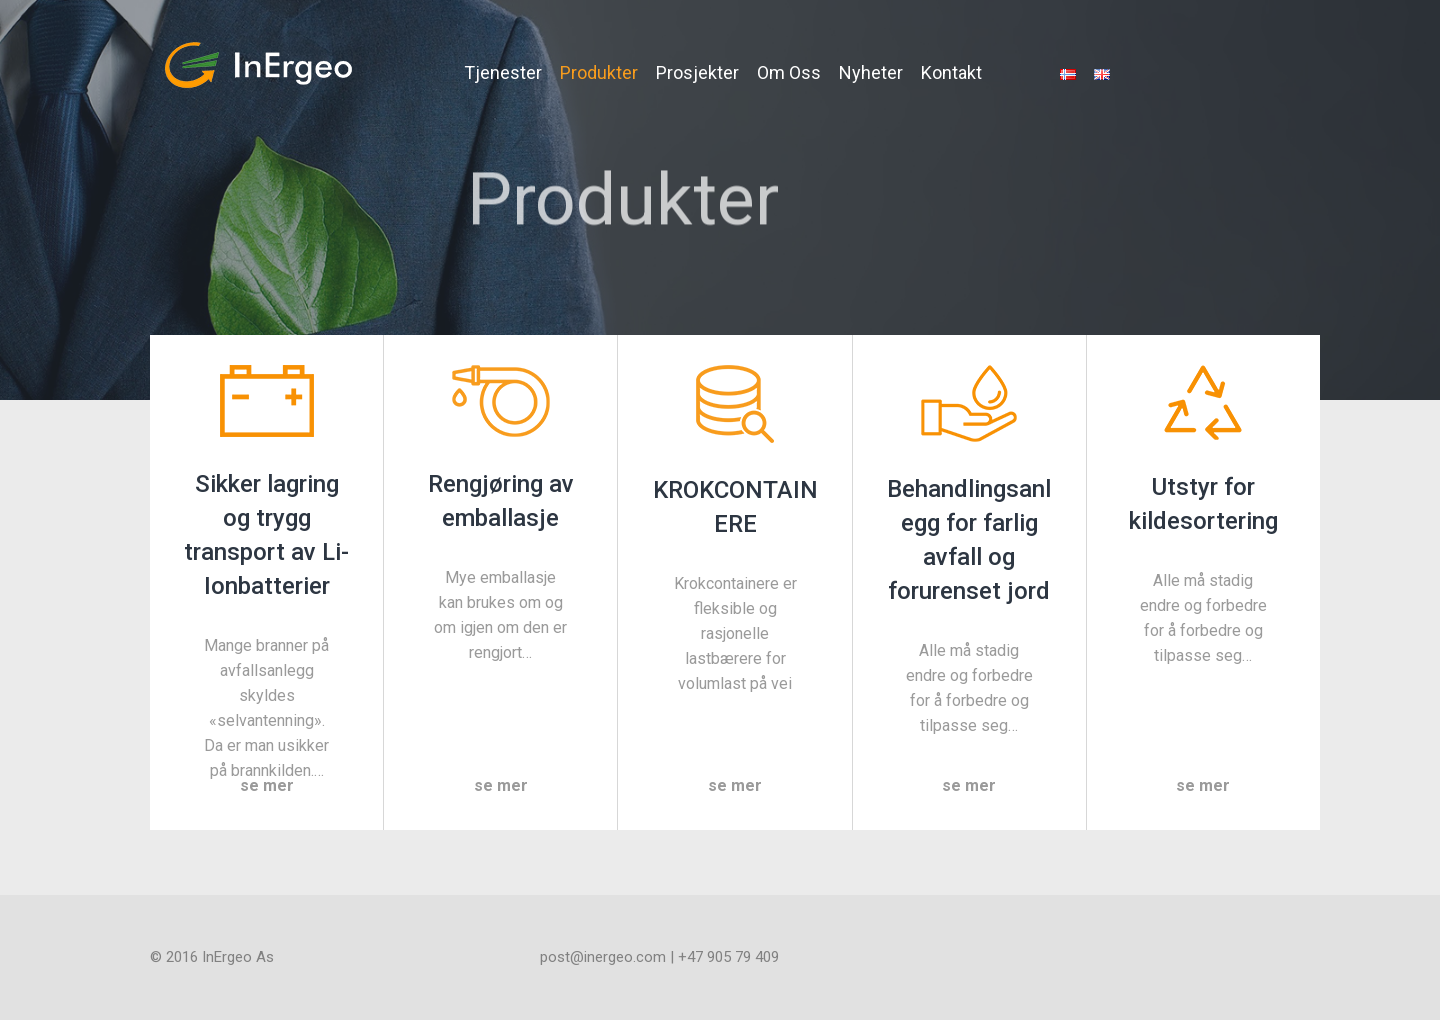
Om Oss (789, 72)
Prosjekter (697, 72)
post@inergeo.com (603, 957)
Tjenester (503, 72)
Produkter (599, 72)
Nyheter (871, 72)
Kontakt (951, 72)
